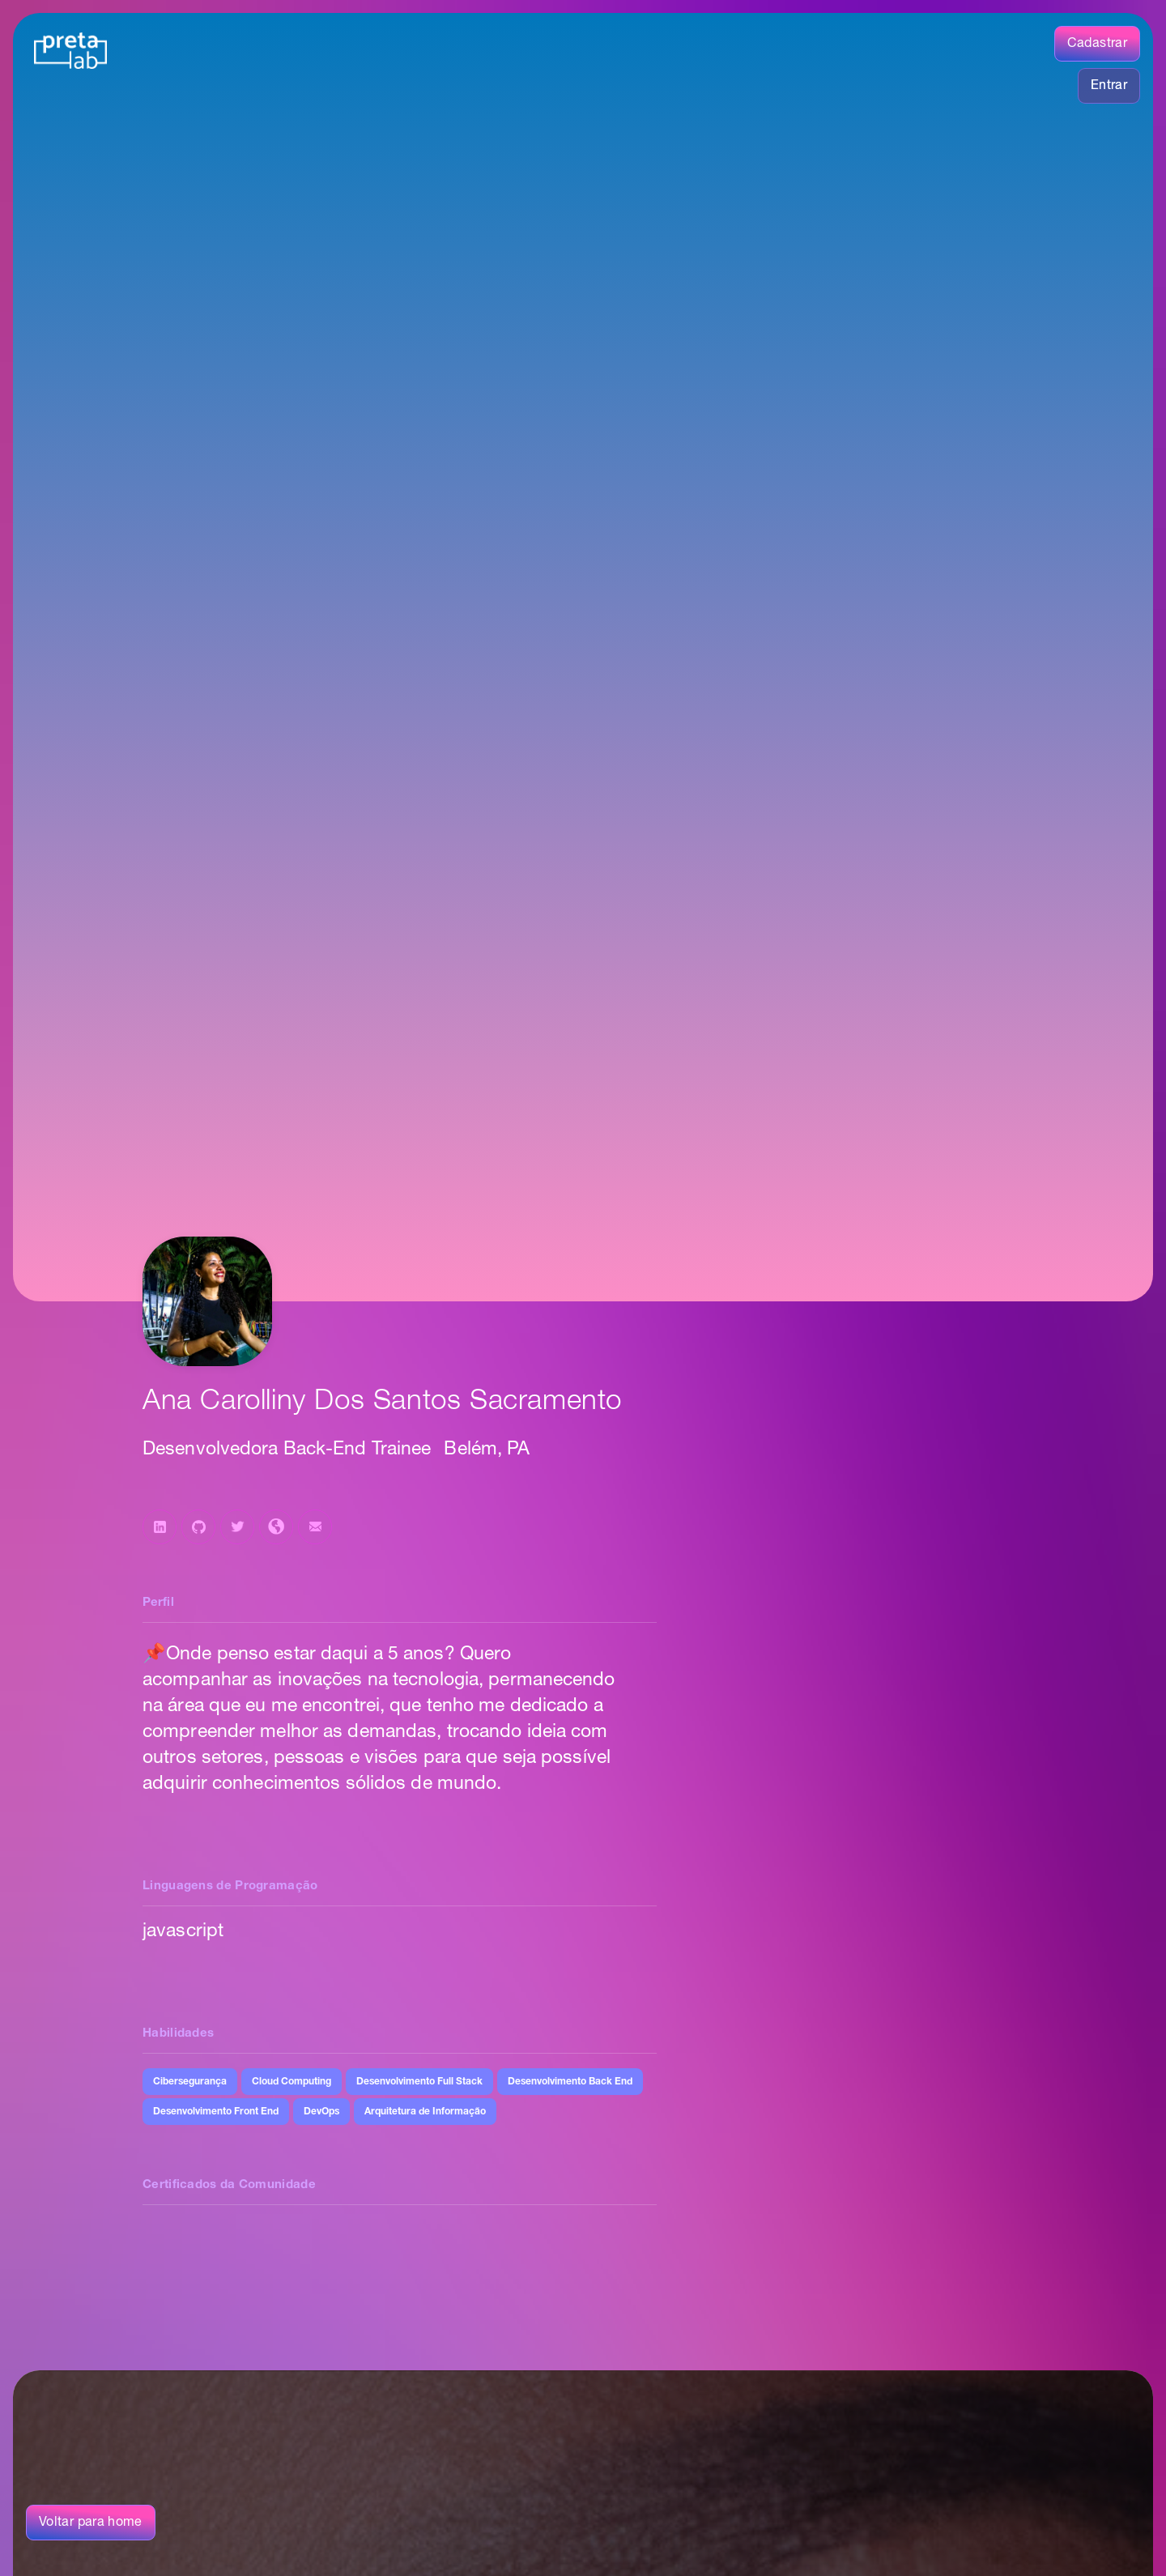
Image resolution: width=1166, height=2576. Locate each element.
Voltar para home (91, 2522)
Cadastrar (1097, 43)
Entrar (1109, 86)
